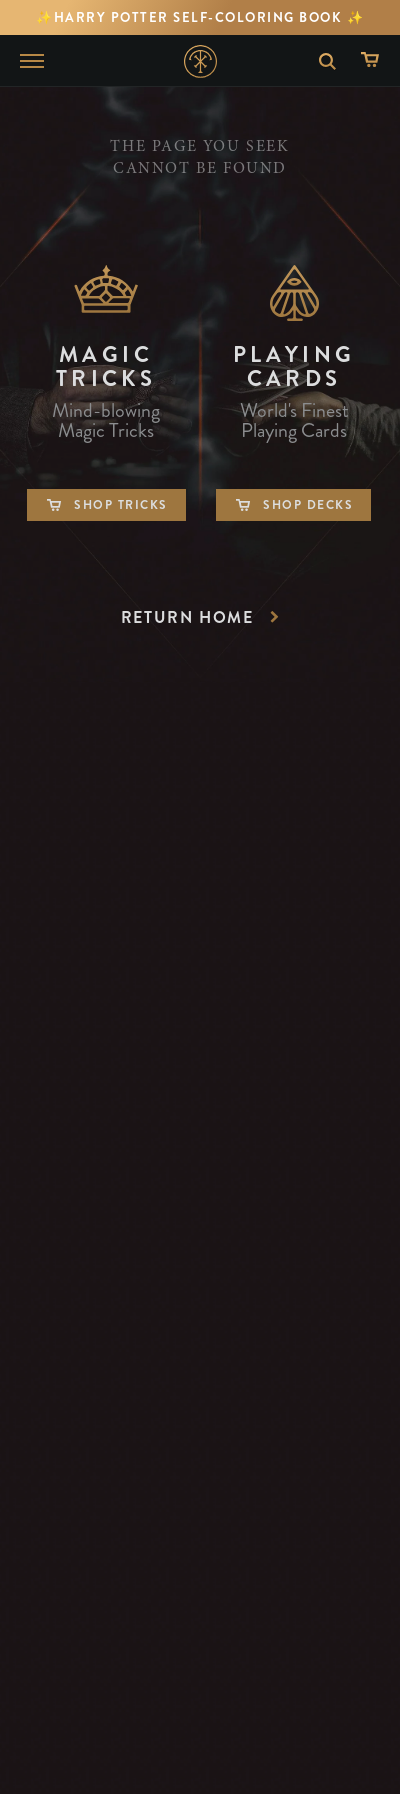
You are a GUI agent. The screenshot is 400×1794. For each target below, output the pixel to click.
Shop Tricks (106, 505)
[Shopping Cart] (374, 61)
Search (319, 61)
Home (200, 61)
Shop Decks (293, 505)
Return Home (203, 617)
